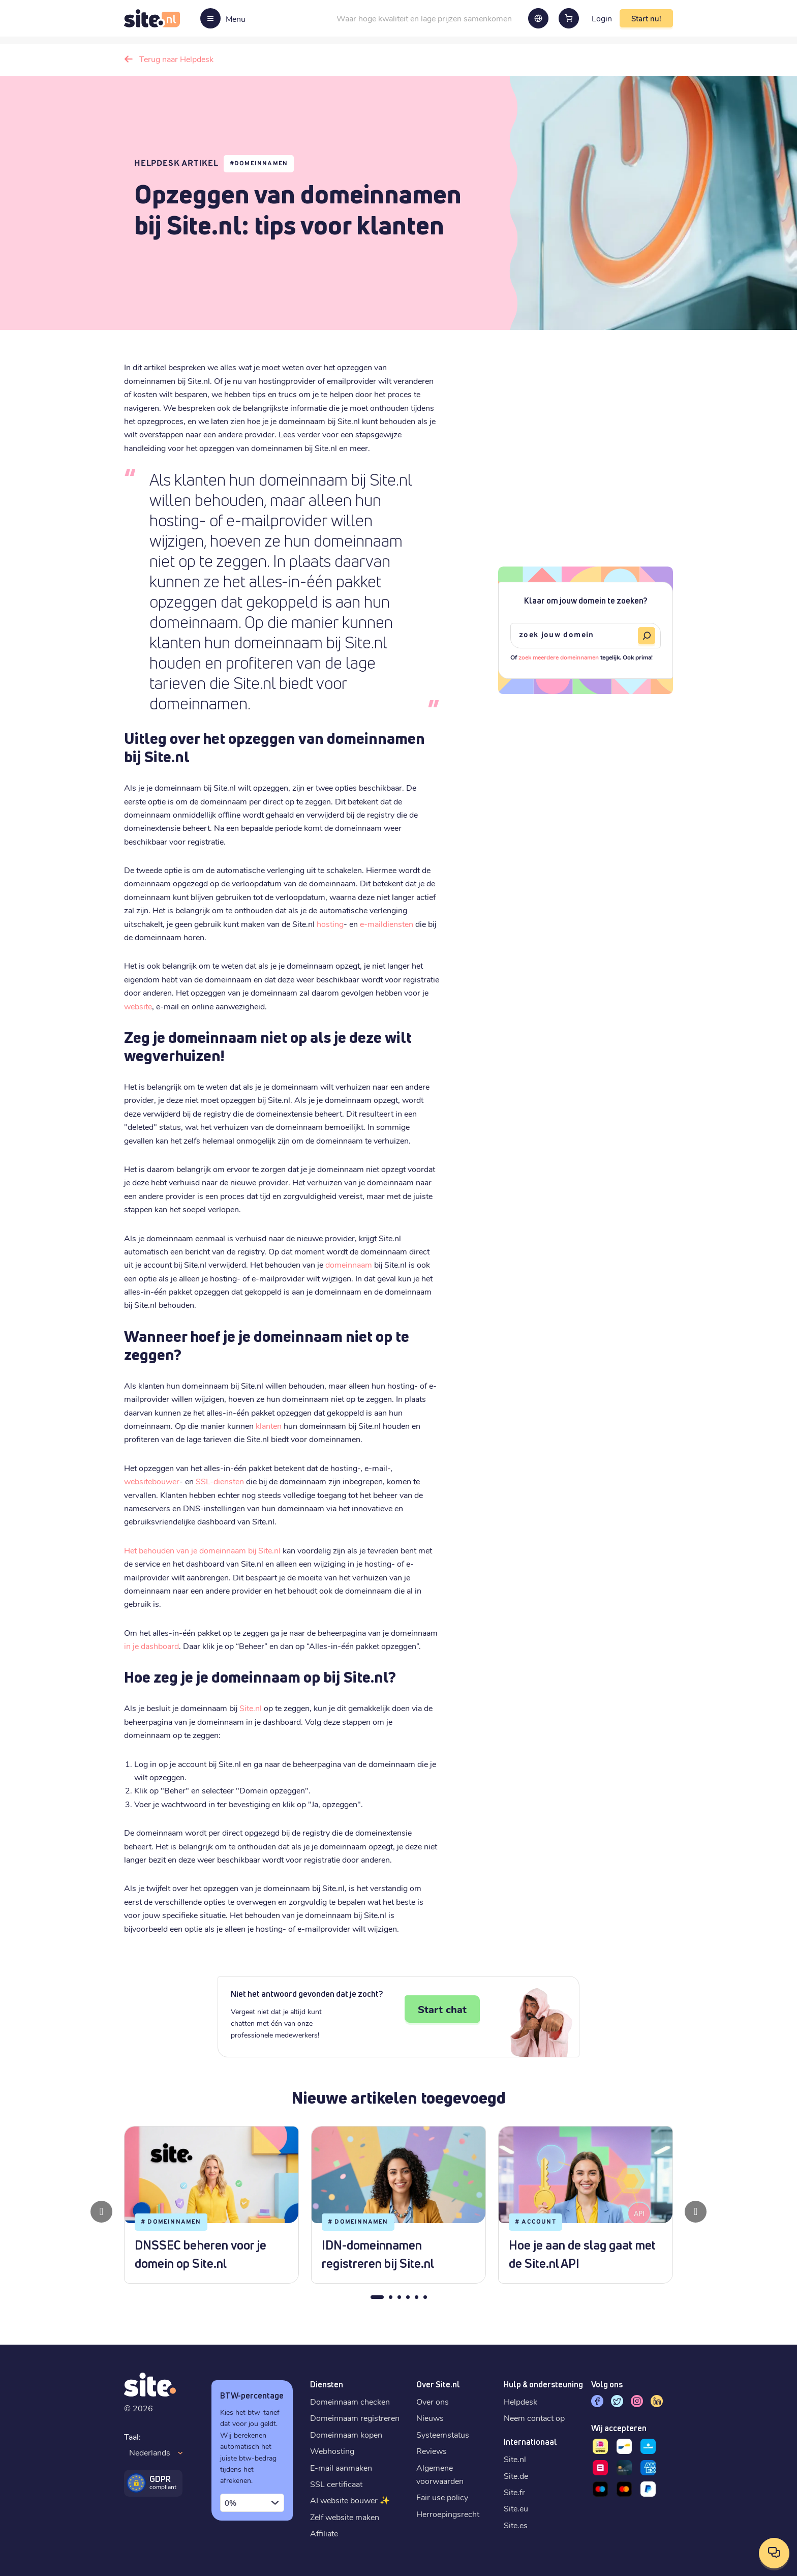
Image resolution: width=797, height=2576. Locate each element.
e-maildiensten (386, 923)
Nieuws (430, 2417)
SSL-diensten (220, 1481)
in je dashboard (151, 1645)
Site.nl (250, 1707)
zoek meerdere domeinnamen (558, 657)
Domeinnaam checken (350, 2401)
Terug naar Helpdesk (176, 58)
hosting (330, 923)
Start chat (442, 2009)
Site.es (516, 2525)
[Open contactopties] (774, 2553)
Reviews (431, 2450)
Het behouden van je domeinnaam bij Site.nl (202, 1550)
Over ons (432, 2401)
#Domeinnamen (259, 164)
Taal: (132, 2436)
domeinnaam (348, 1264)
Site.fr (514, 2492)
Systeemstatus (442, 2434)
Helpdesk (520, 2401)
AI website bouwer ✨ (350, 2500)
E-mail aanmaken (341, 2467)
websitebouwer (151, 1481)
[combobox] (252, 2503)
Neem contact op (534, 2417)
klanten (269, 1425)
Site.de (516, 2475)
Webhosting (332, 2450)
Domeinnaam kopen (346, 2434)
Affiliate (324, 2533)
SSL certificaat (336, 2483)
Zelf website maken (344, 2516)
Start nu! (646, 18)
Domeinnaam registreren (355, 2417)
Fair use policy (442, 2497)
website (138, 1006)
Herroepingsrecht (447, 2513)
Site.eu (516, 2508)
